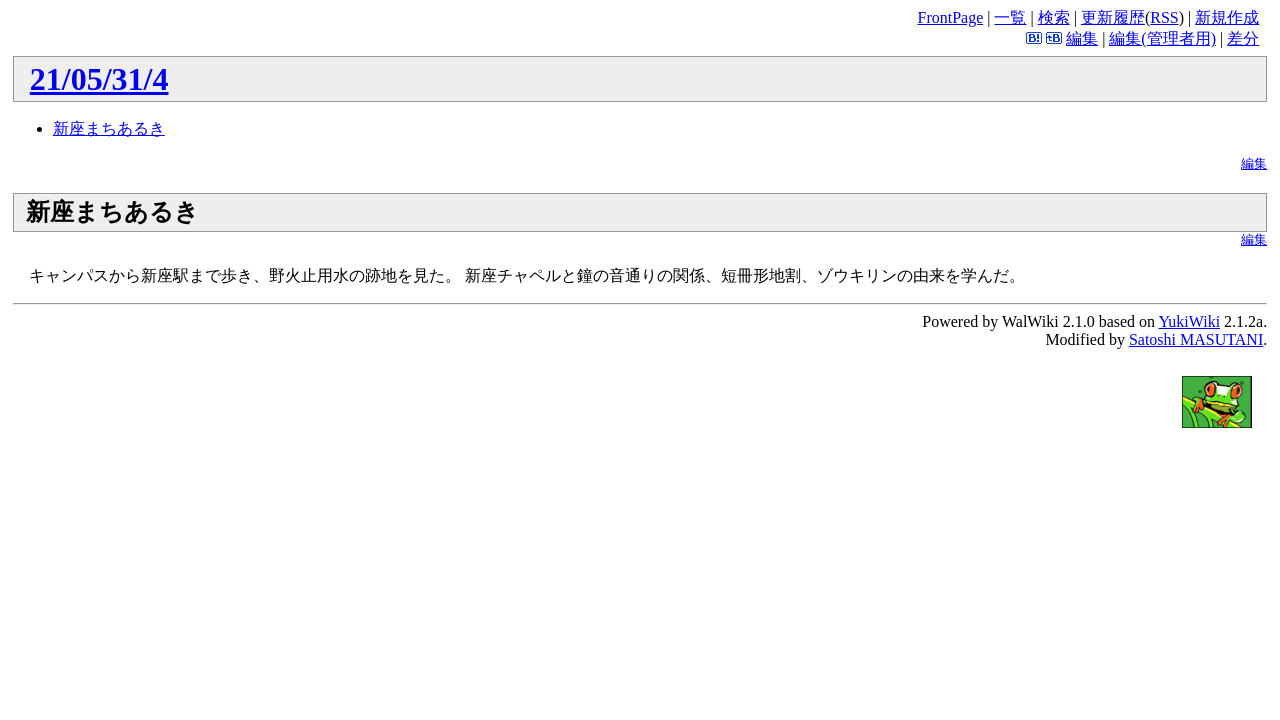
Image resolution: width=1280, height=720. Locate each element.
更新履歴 (1113, 17)
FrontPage (950, 17)
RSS (1164, 17)
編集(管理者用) (1162, 38)
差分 (1243, 38)
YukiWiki (1190, 321)
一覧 (1010, 17)
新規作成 (1227, 17)
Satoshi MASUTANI (1196, 339)
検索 (1054, 17)
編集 (1082, 38)
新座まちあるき (109, 128)
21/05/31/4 (99, 79)
